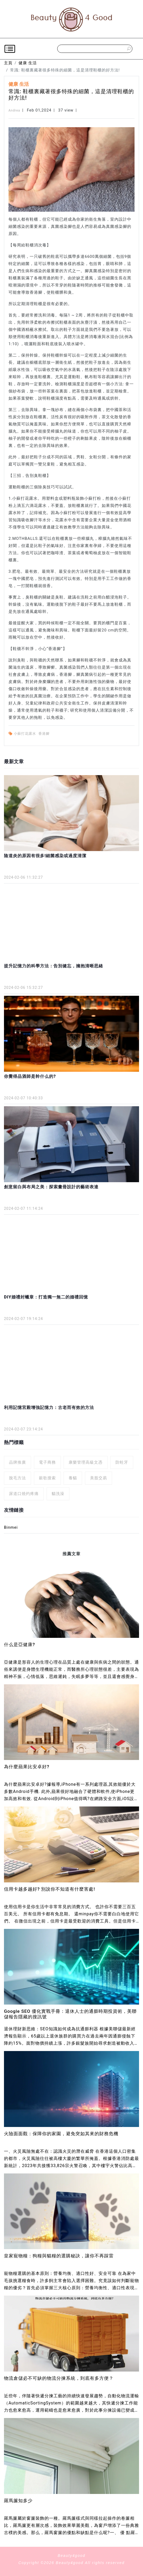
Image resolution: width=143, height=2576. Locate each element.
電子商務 (47, 1462)
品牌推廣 (17, 1462)
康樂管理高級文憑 (85, 1462)
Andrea (14, 110)
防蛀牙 (121, 1462)
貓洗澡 (58, 1493)
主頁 (8, 63)
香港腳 (44, 734)
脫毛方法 (17, 1478)
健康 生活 (28, 63)
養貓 (73, 1478)
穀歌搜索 (47, 1478)
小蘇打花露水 (25, 734)
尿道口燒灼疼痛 (24, 1493)
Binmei (11, 1527)
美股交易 (98, 1478)
